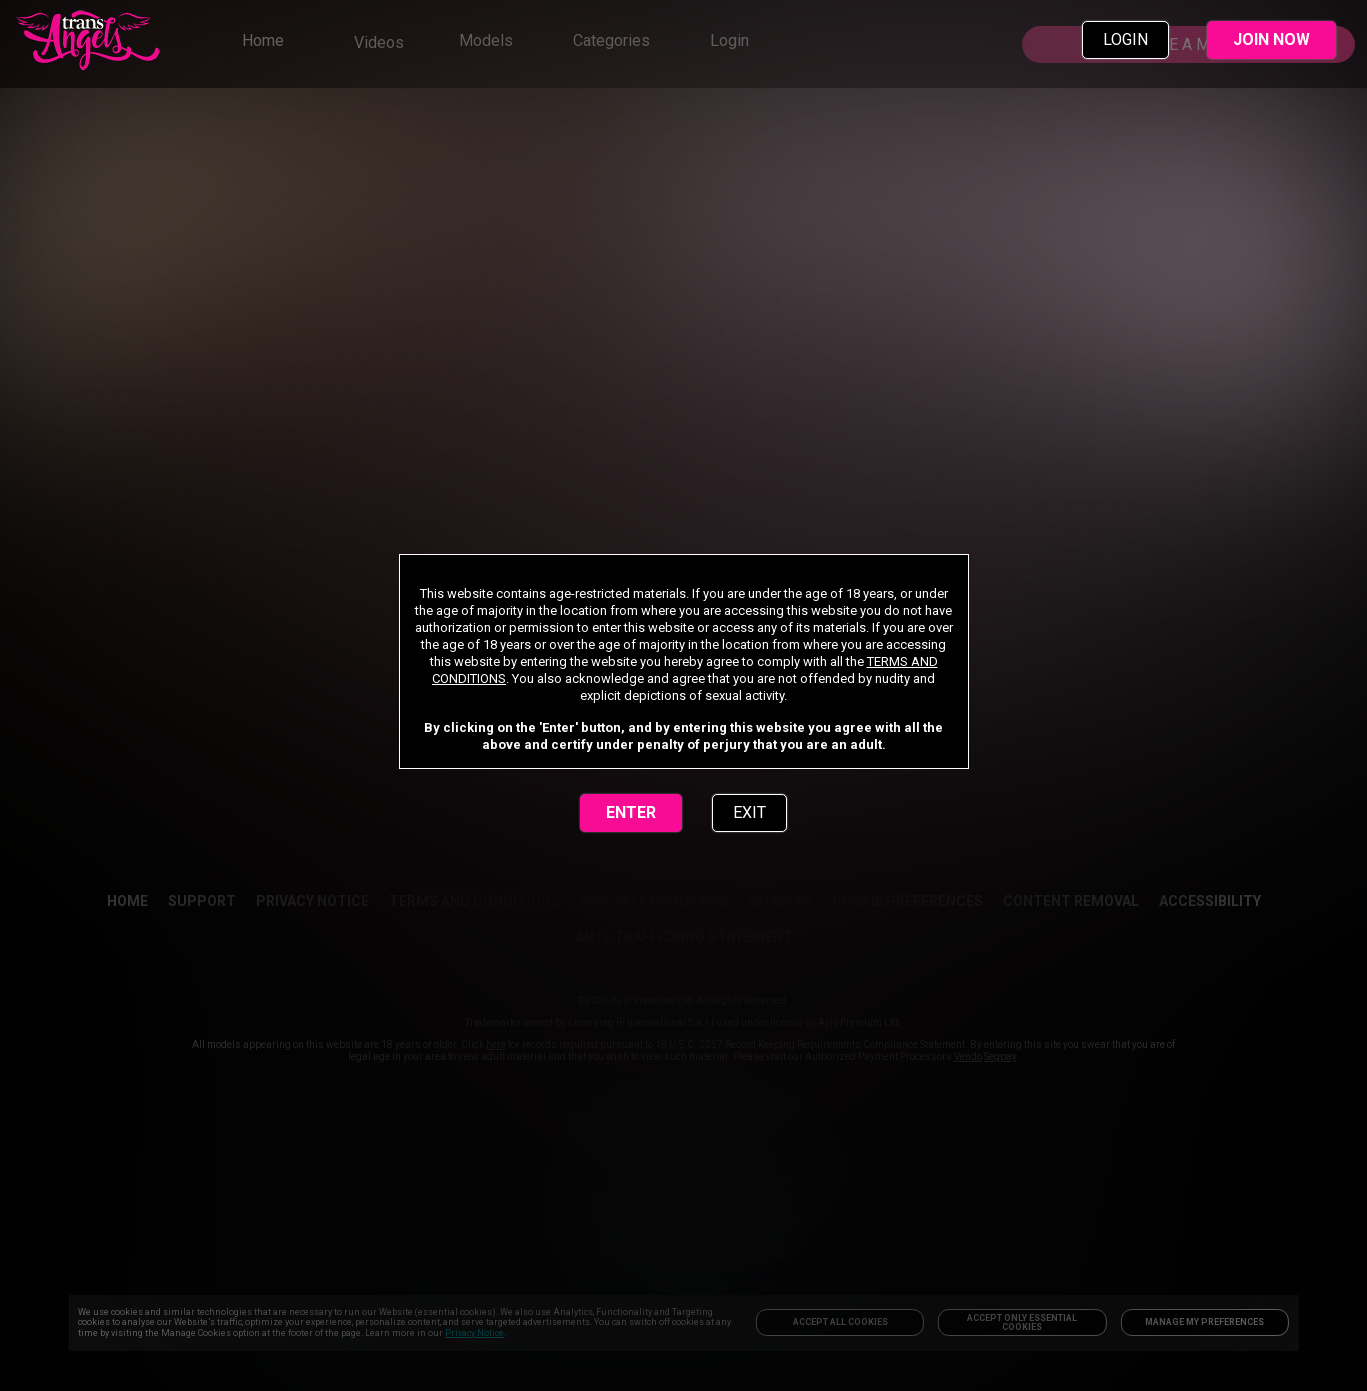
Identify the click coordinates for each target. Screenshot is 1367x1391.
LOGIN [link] (1125, 39)
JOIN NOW (1271, 39)
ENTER (631, 812)
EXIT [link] (749, 812)
